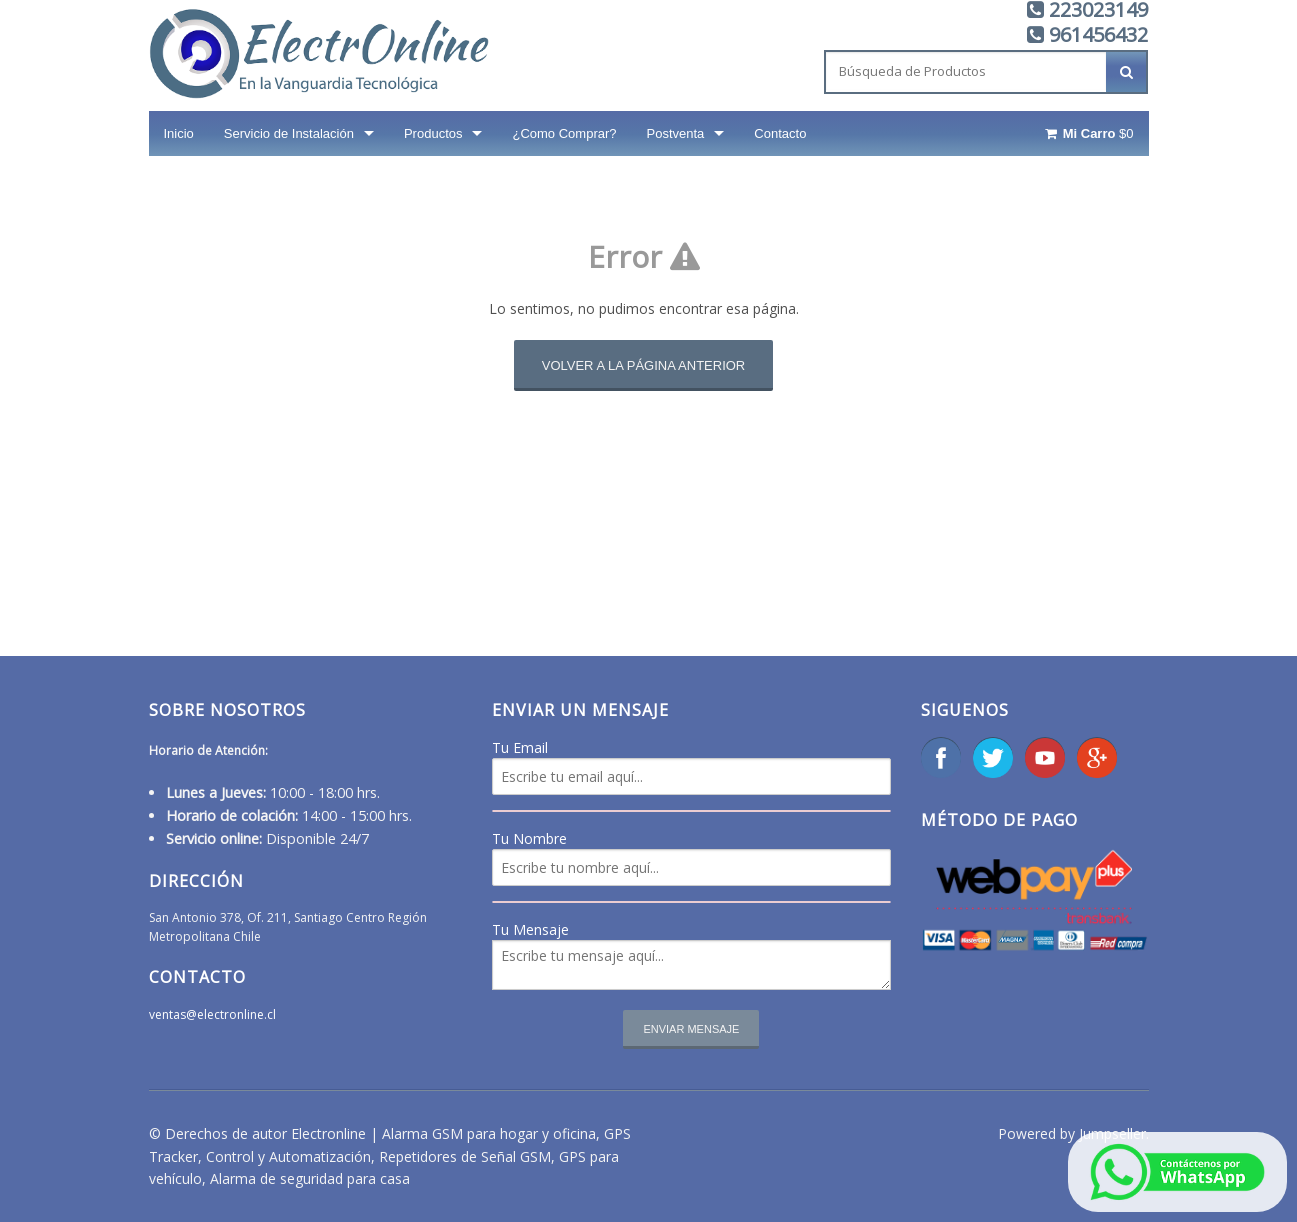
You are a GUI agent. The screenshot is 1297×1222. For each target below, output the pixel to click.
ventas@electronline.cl (212, 1014)
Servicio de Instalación (289, 133)
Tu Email (520, 747)
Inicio (179, 133)
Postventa (676, 133)
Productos (433, 133)
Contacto (780, 133)
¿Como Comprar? (564, 133)
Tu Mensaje (530, 929)
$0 (1087, 133)
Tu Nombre (529, 838)
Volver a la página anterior (644, 365)
